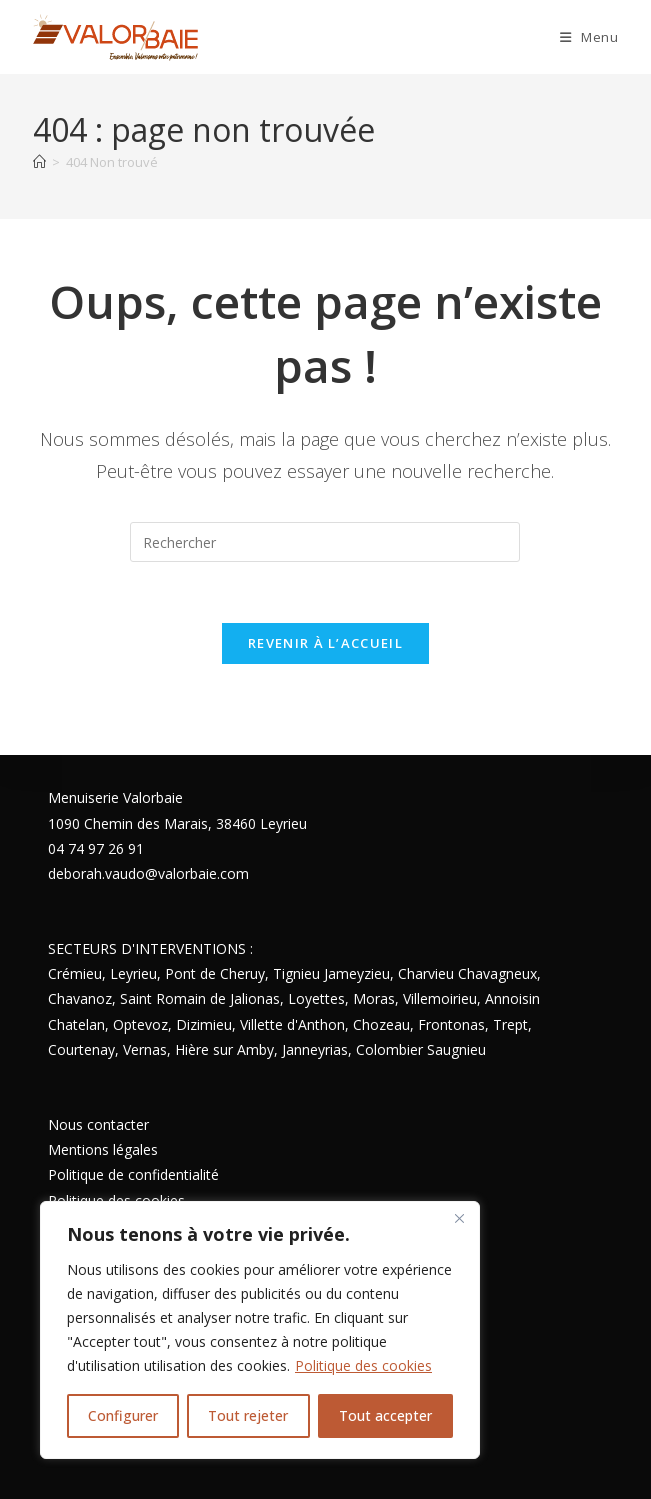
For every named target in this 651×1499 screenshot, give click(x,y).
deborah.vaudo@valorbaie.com (148, 873)
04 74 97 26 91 (96, 848)
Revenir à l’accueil (325, 643)
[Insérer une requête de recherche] (325, 542)
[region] (260, 1330)
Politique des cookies (363, 1365)
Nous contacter (98, 1124)
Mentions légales (103, 1149)
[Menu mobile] (589, 37)
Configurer (123, 1415)
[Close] (459, 1218)
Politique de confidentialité (133, 1174)
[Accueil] (39, 162)
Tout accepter (385, 1415)
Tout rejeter (248, 1415)
